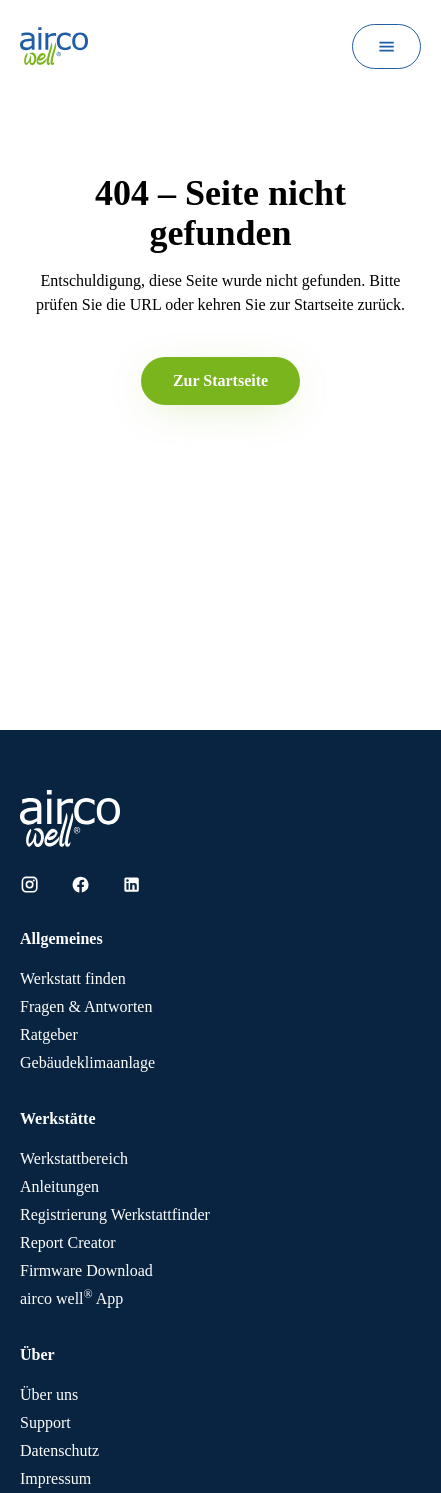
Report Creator (68, 1242)
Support (45, 1422)
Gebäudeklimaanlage (87, 1062)
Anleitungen (59, 1186)
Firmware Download (86, 1270)
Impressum (55, 1478)
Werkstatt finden (73, 978)
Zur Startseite (220, 380)
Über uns (49, 1394)
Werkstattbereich (74, 1158)
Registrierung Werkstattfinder (115, 1214)
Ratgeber (49, 1034)
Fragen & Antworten (86, 1006)
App (71, 1298)
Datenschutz (59, 1450)
